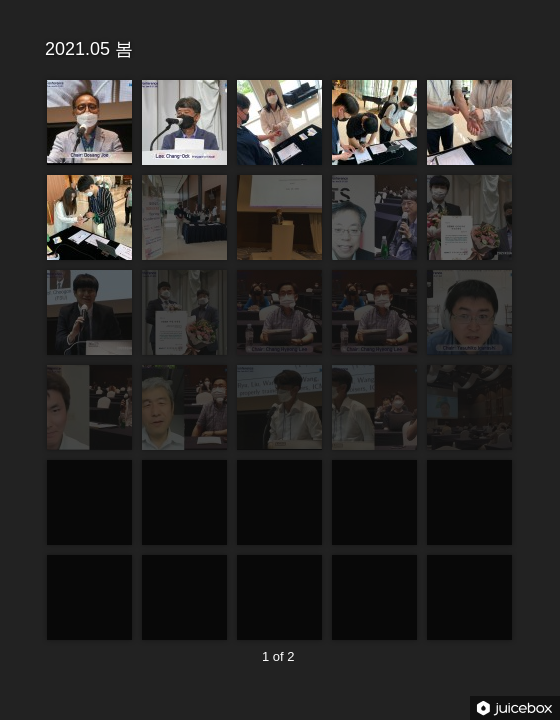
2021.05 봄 (277, 47)
